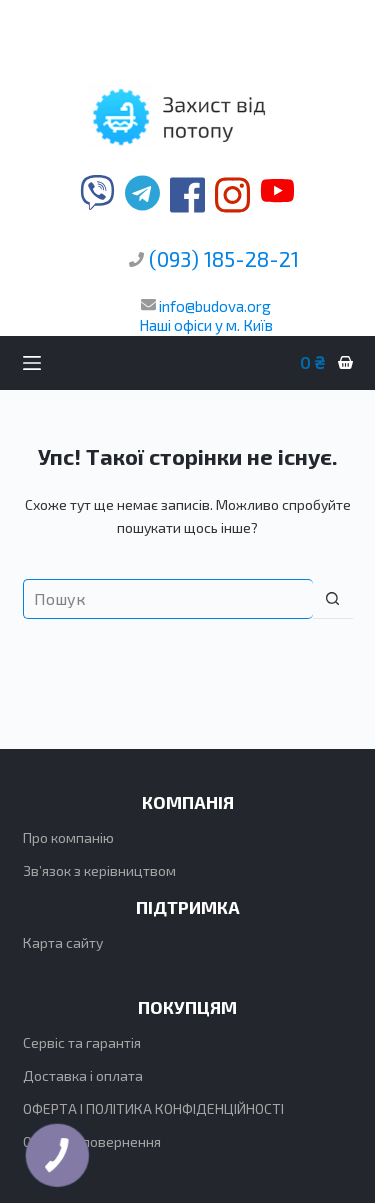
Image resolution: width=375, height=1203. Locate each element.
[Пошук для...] (168, 599)
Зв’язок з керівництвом (99, 870)
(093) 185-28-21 (224, 258)
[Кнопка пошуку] (333, 599)
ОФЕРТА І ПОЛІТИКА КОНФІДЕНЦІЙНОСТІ (153, 1108)
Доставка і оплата (83, 1075)
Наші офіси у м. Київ (206, 325)
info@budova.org (206, 306)
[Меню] (32, 363)
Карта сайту (63, 942)
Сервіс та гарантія (82, 1042)
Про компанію (68, 837)
